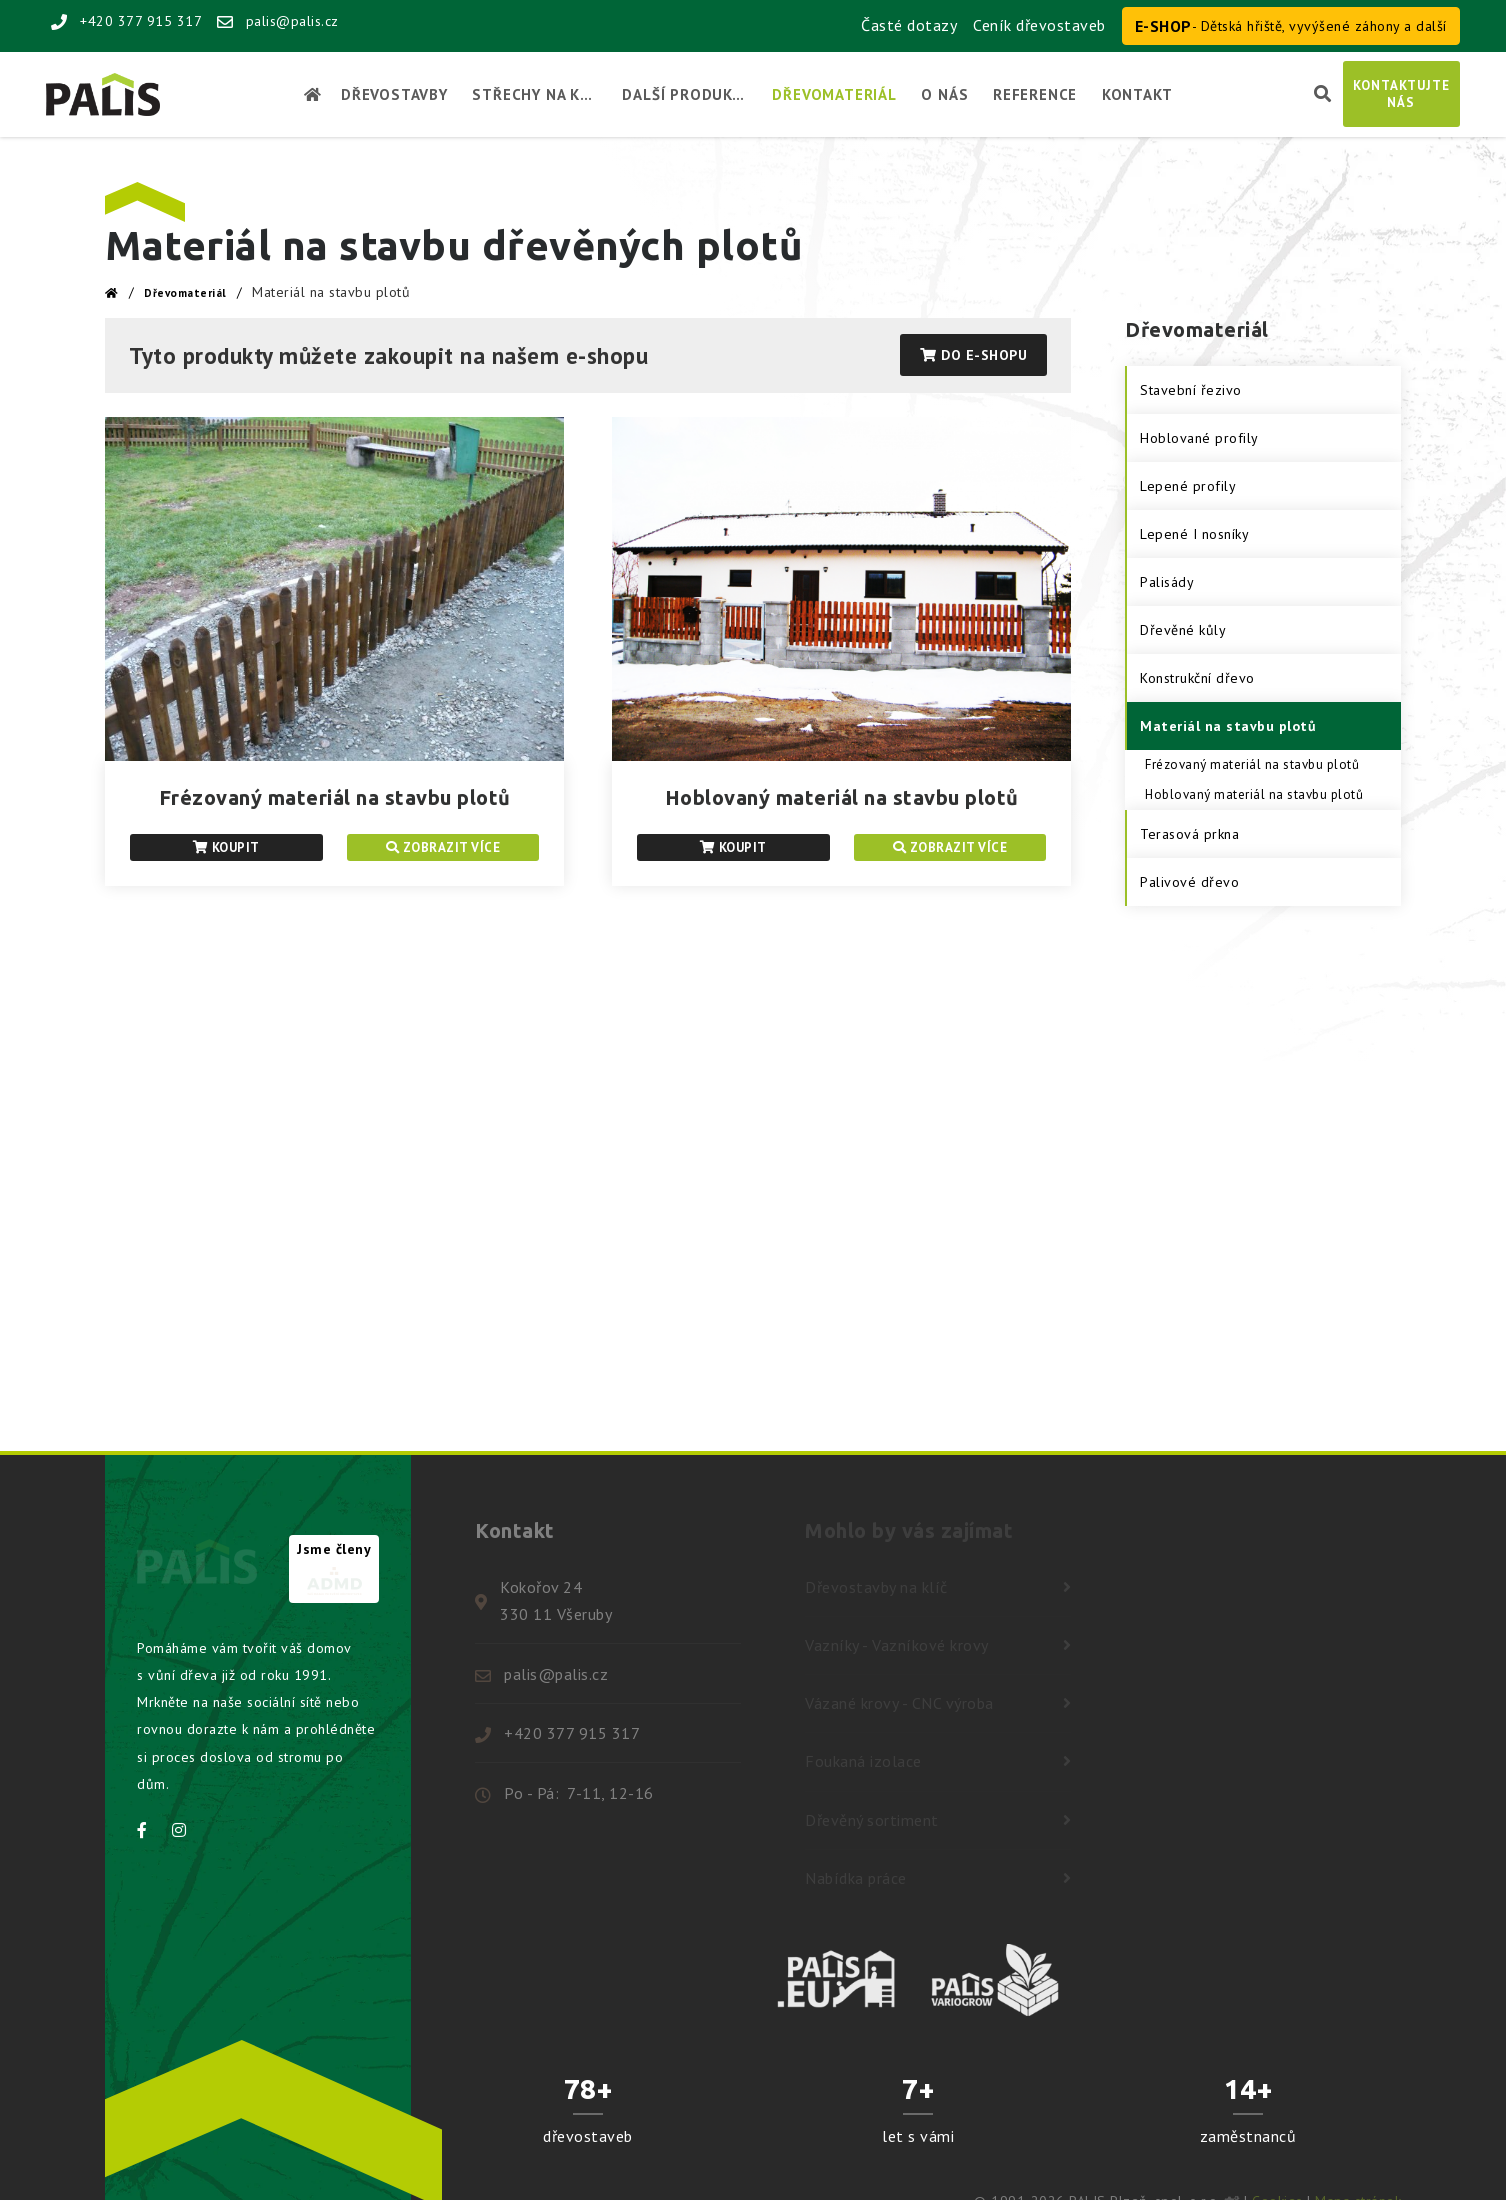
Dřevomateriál (185, 293)
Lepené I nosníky (1194, 534)
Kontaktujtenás (1401, 94)
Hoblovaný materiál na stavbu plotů (842, 797)
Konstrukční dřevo (1197, 678)
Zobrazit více (443, 847)
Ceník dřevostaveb (1039, 25)
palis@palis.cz (278, 21)
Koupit (226, 847)
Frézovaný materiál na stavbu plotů (335, 797)
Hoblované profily (1199, 438)
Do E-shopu (973, 355)
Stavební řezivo (1191, 390)
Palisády (1167, 582)
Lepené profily (1188, 486)
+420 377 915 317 (126, 21)
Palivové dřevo (1189, 882)
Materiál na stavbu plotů (1228, 726)
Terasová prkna (1189, 834)
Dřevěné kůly (1183, 630)
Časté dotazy (909, 25)
